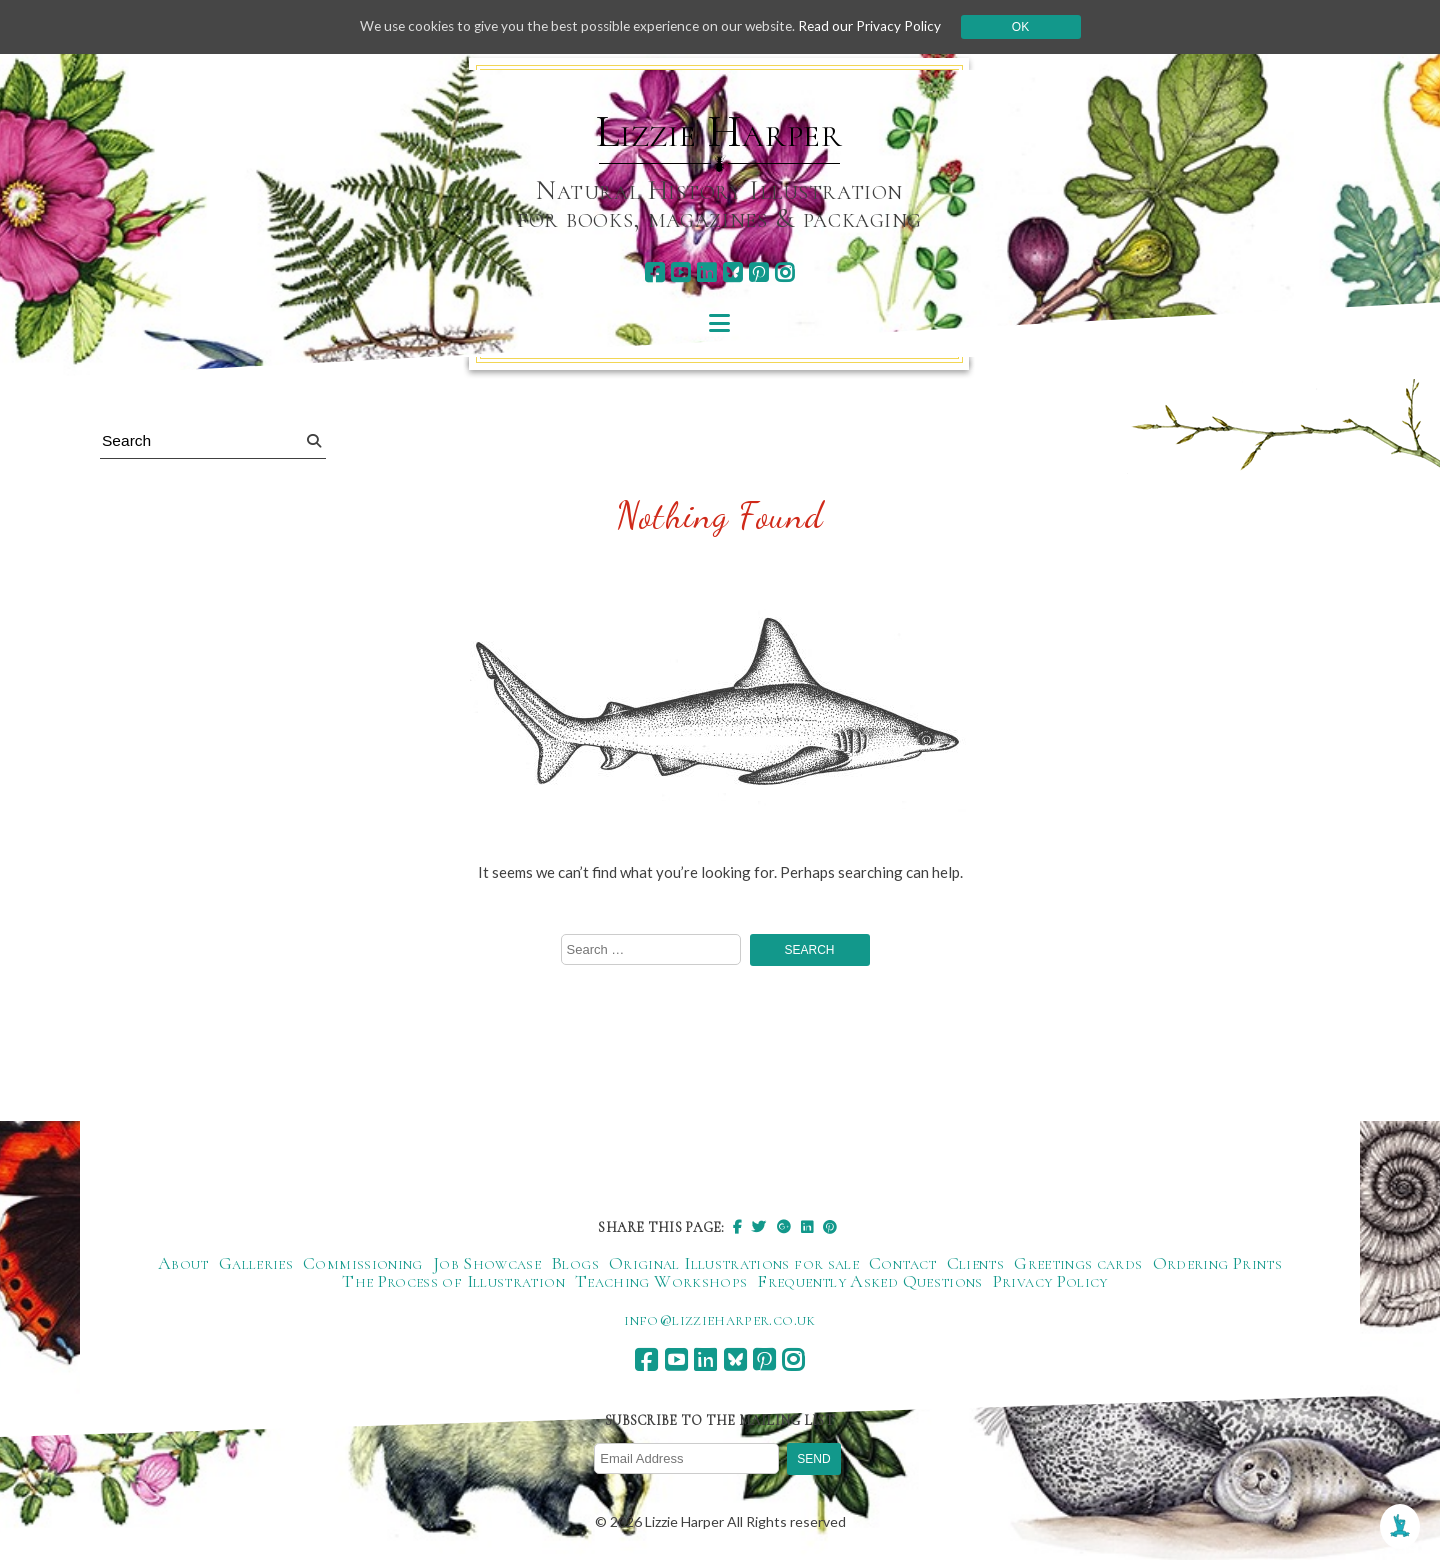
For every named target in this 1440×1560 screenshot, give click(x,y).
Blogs (575, 1265)
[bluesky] (732, 272)
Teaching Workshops (661, 1283)
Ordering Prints (1217, 1265)
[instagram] (784, 272)
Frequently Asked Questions (869, 1283)
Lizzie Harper (719, 132)
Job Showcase (487, 1265)
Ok (1031, 27)
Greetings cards (1078, 1265)
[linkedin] (706, 272)
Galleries (256, 1265)
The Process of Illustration (453, 1283)
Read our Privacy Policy (880, 26)
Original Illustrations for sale (734, 1265)
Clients (976, 1265)
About (183, 1265)
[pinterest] (758, 272)
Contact (903, 1265)
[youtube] (680, 272)
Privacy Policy (1050, 1283)
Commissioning (363, 1265)
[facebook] (654, 272)
